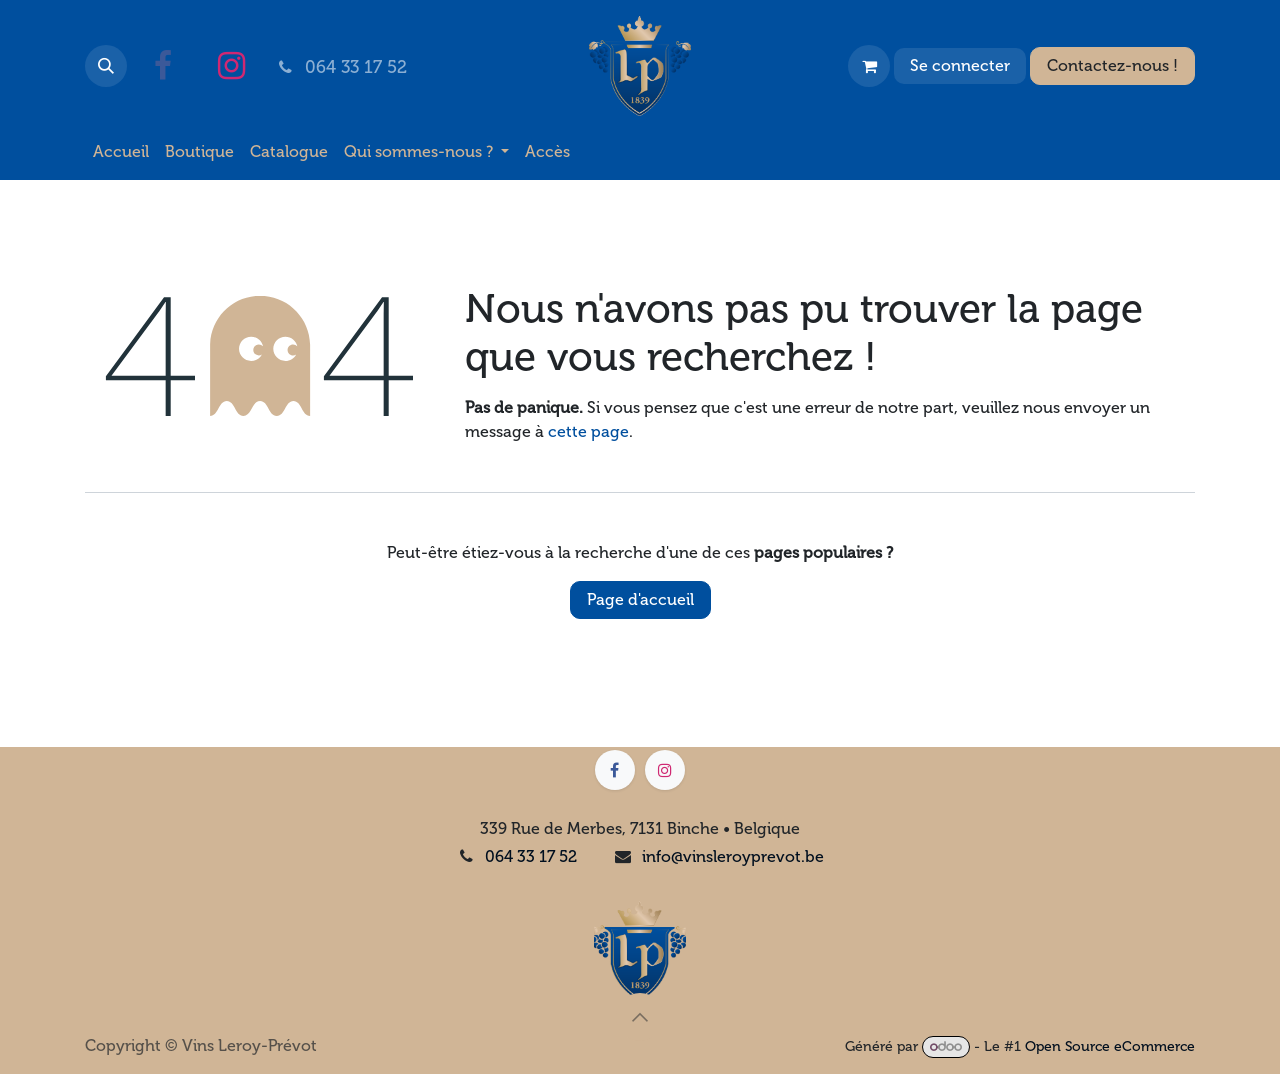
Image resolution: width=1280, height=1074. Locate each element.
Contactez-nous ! (1112, 65)
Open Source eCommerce (1110, 1046)
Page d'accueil (640, 599)
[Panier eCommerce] (869, 66)
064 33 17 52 (531, 856)
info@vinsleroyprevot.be (733, 856)
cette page (588, 431)
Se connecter (960, 65)
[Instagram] (231, 66)
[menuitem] (121, 152)
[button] (106, 66)
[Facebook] (163, 66)
